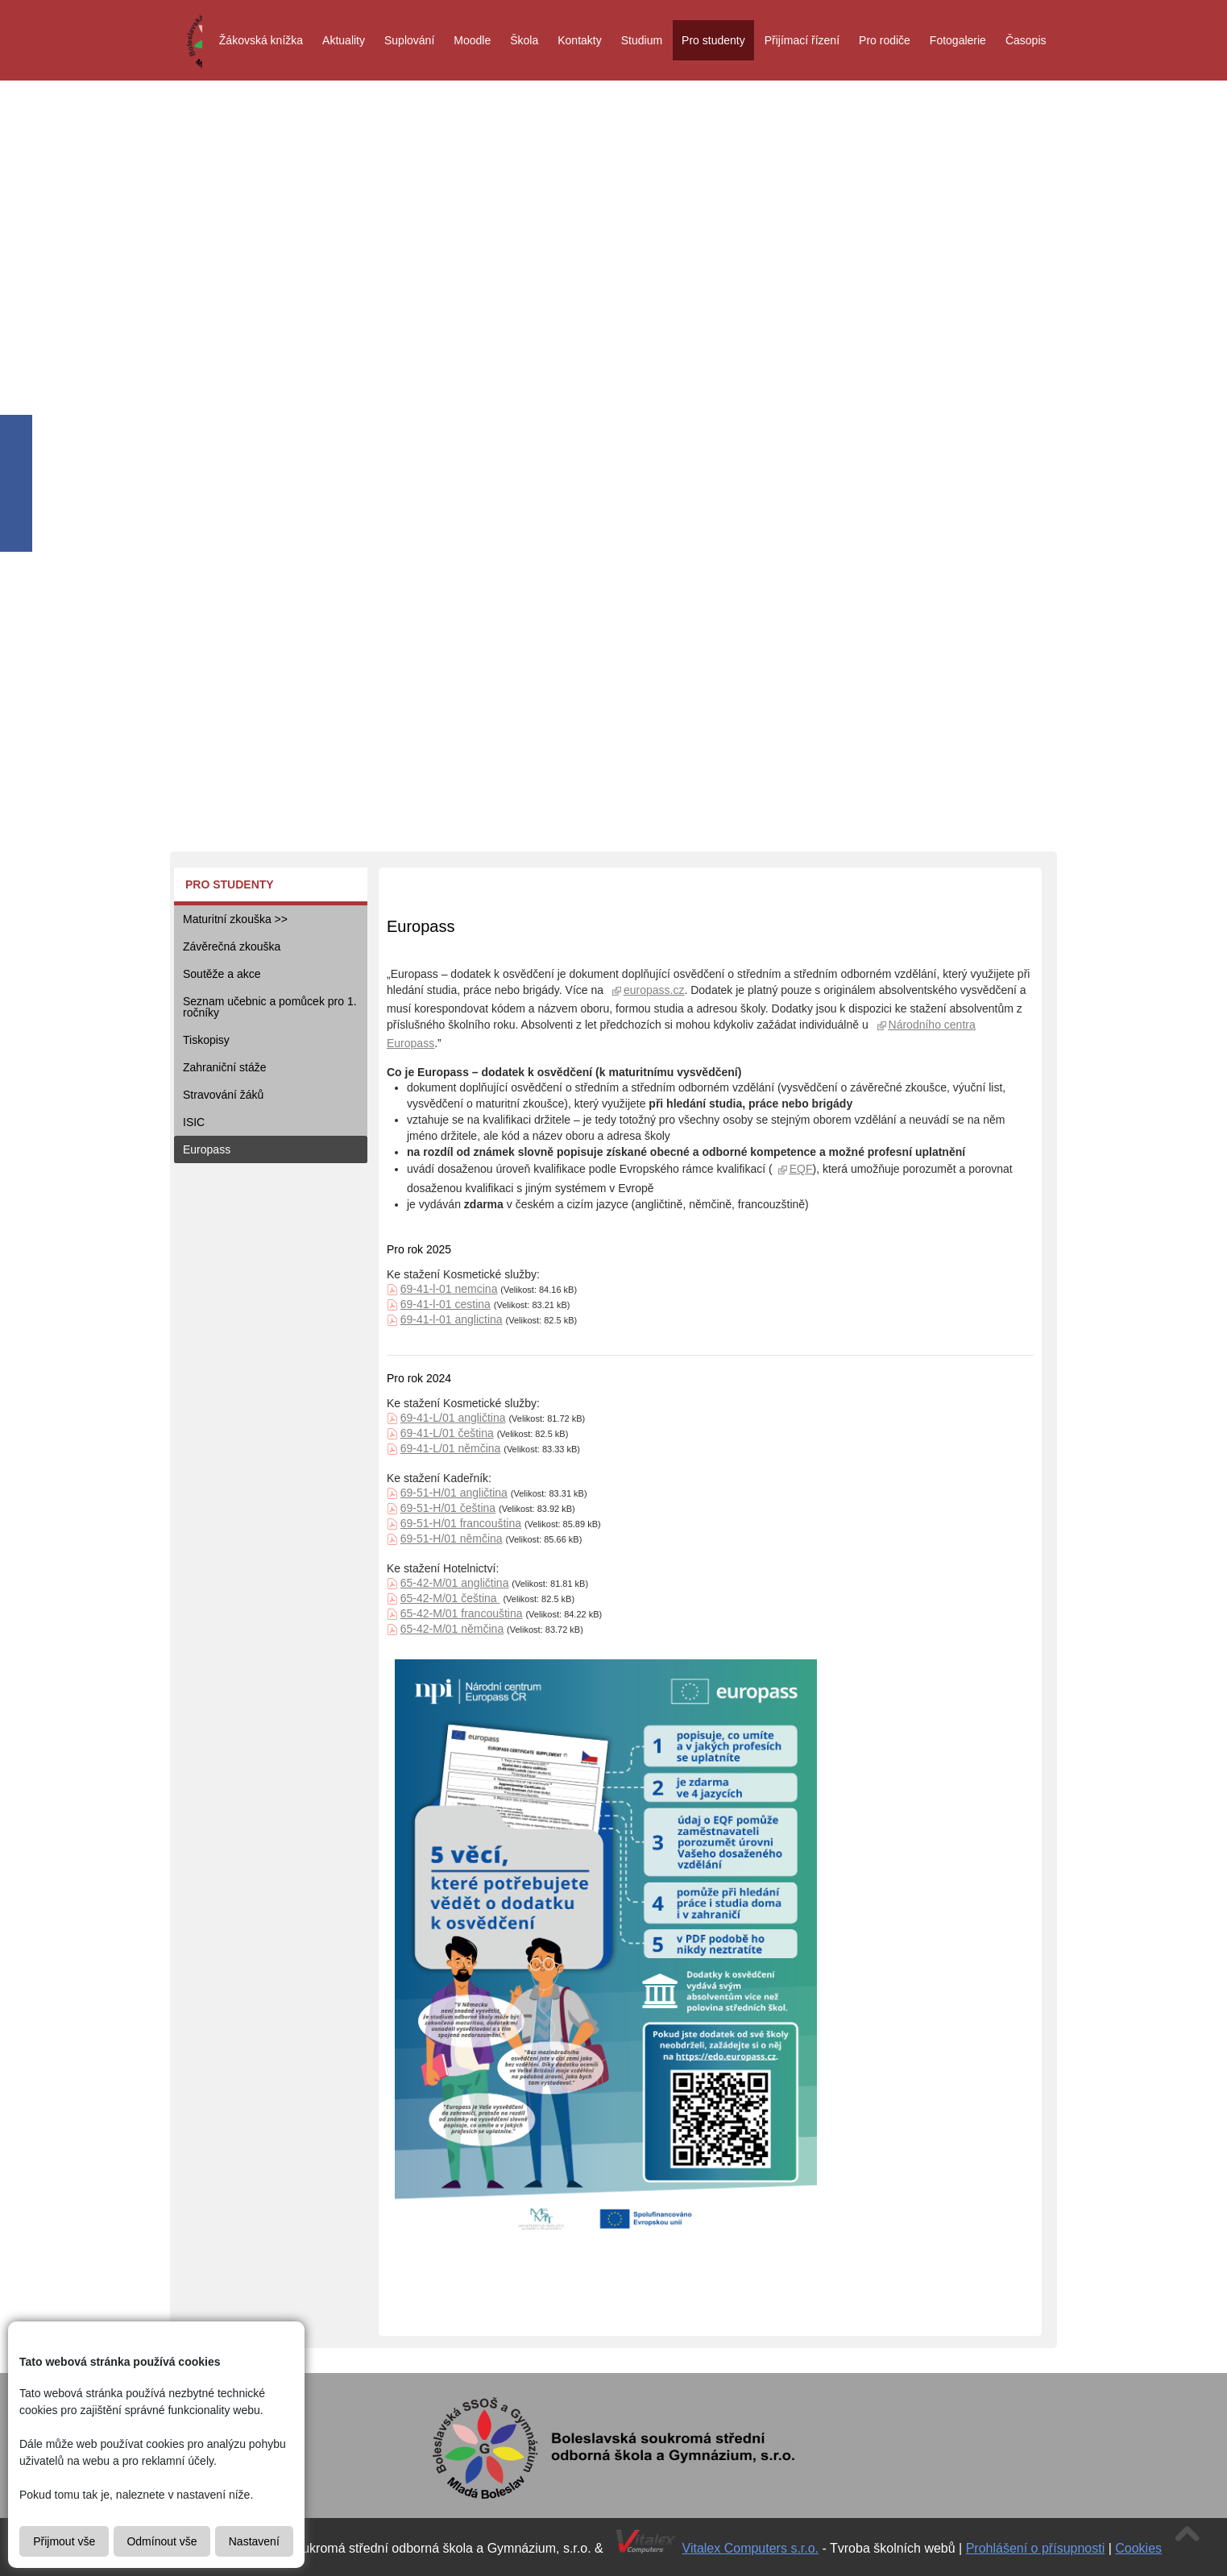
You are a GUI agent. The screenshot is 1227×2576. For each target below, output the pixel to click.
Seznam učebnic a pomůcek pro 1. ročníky (270, 1007)
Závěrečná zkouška (231, 946)
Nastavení (254, 2541)
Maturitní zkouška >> (235, 919)
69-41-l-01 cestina (445, 1304)
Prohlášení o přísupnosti (1035, 2548)
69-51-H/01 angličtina (454, 1492)
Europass (206, 1149)
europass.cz (654, 990)
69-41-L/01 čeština (447, 1433)
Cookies (1138, 2548)
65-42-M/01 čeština (450, 1598)
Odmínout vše (161, 2541)
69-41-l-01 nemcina (449, 1288)
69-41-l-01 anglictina (451, 1319)
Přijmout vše (64, 2541)
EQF (801, 1168)
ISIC (194, 1122)
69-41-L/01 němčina (450, 1448)
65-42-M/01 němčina (452, 1628)
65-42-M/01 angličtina (454, 1582)
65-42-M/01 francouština (461, 1613)
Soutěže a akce (222, 973)
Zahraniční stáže (225, 1067)
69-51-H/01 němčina (451, 1538)
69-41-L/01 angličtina (453, 1417)
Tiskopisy (206, 1039)
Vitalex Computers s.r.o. (750, 2548)
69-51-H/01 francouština (460, 1523)
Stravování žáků (223, 1094)
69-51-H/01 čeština (447, 1507)
